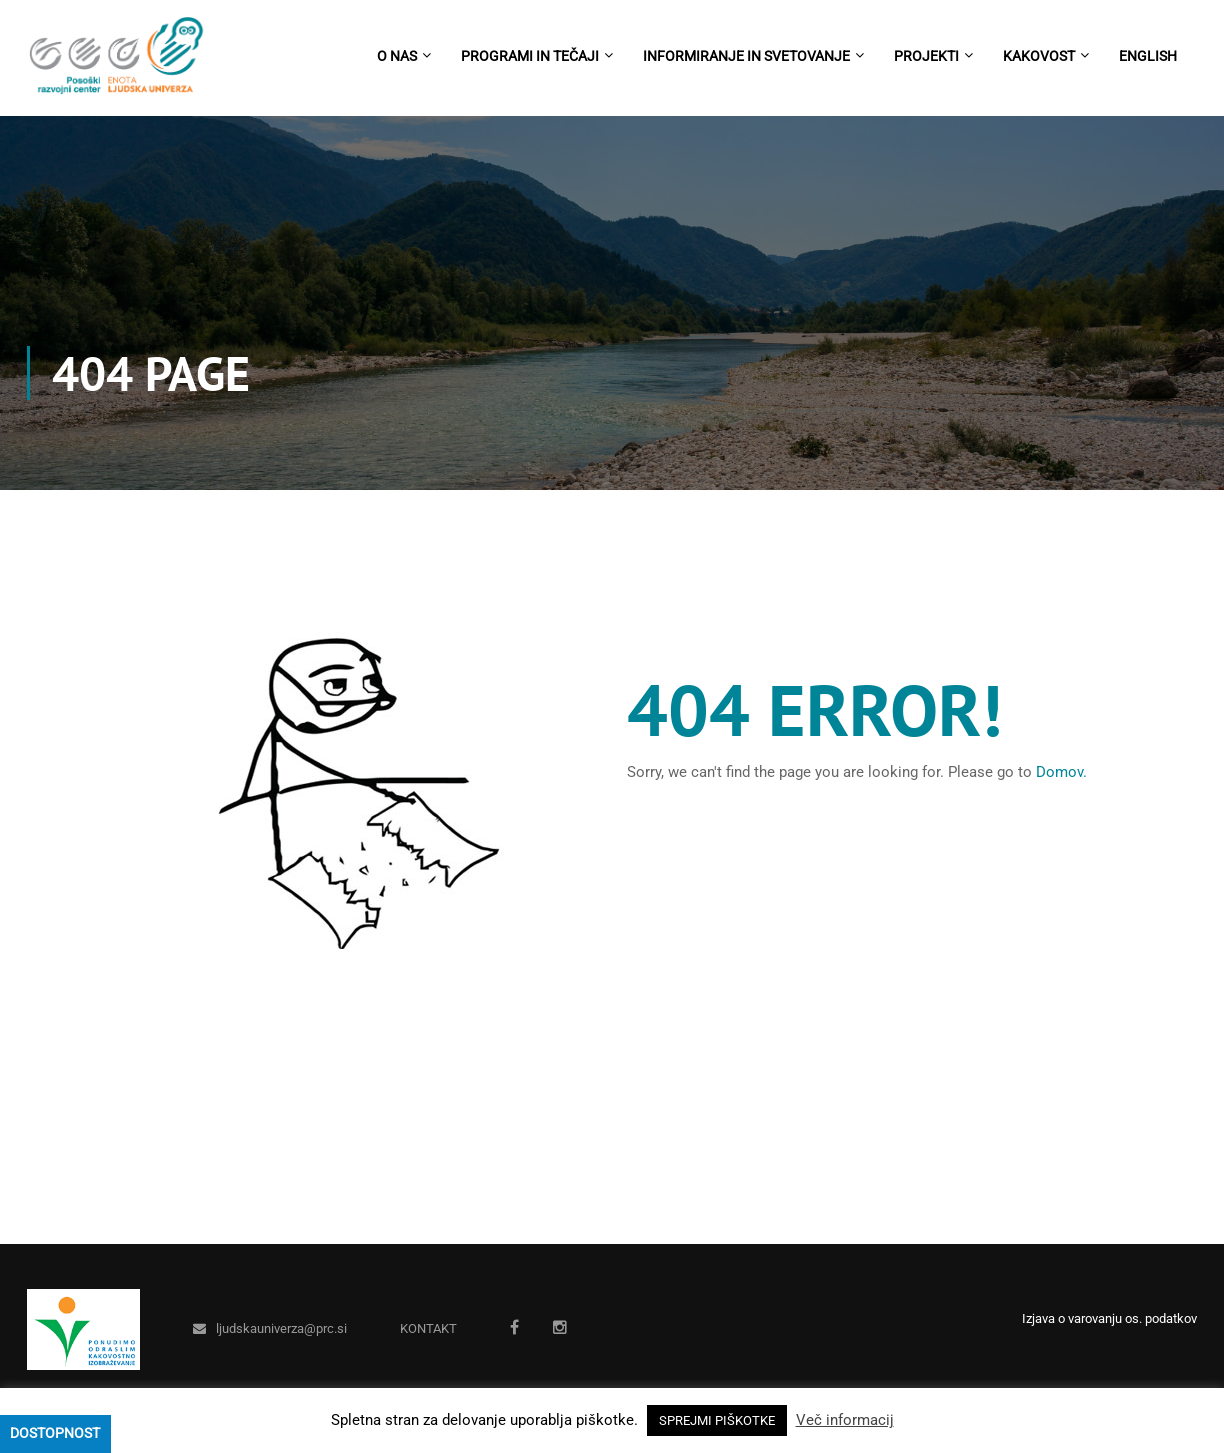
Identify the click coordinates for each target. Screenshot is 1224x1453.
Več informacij (845, 1420)
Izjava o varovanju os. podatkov (1109, 1318)
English (1148, 56)
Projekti (926, 56)
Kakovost (1039, 56)
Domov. (1061, 772)
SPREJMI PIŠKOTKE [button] (717, 1420)
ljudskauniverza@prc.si (281, 1328)
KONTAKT (428, 1328)
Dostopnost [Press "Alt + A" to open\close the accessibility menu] (55, 1433)
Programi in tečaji (530, 56)
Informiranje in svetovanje (746, 56)
